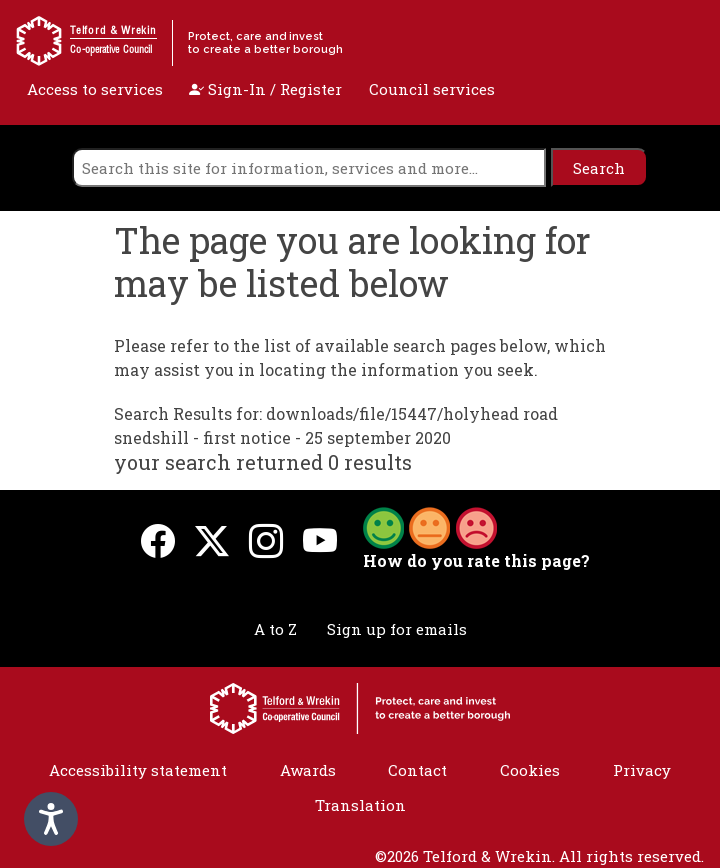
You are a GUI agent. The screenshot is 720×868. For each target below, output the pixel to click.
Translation (360, 805)
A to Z (275, 629)
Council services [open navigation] (432, 89)
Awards (308, 770)
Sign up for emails (397, 629)
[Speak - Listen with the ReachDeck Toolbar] (51, 819)
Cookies (530, 770)
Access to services (95, 89)
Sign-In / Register (265, 89)
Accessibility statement (138, 770)
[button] (430, 526)
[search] (309, 167)
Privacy (642, 770)
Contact (417, 770)
